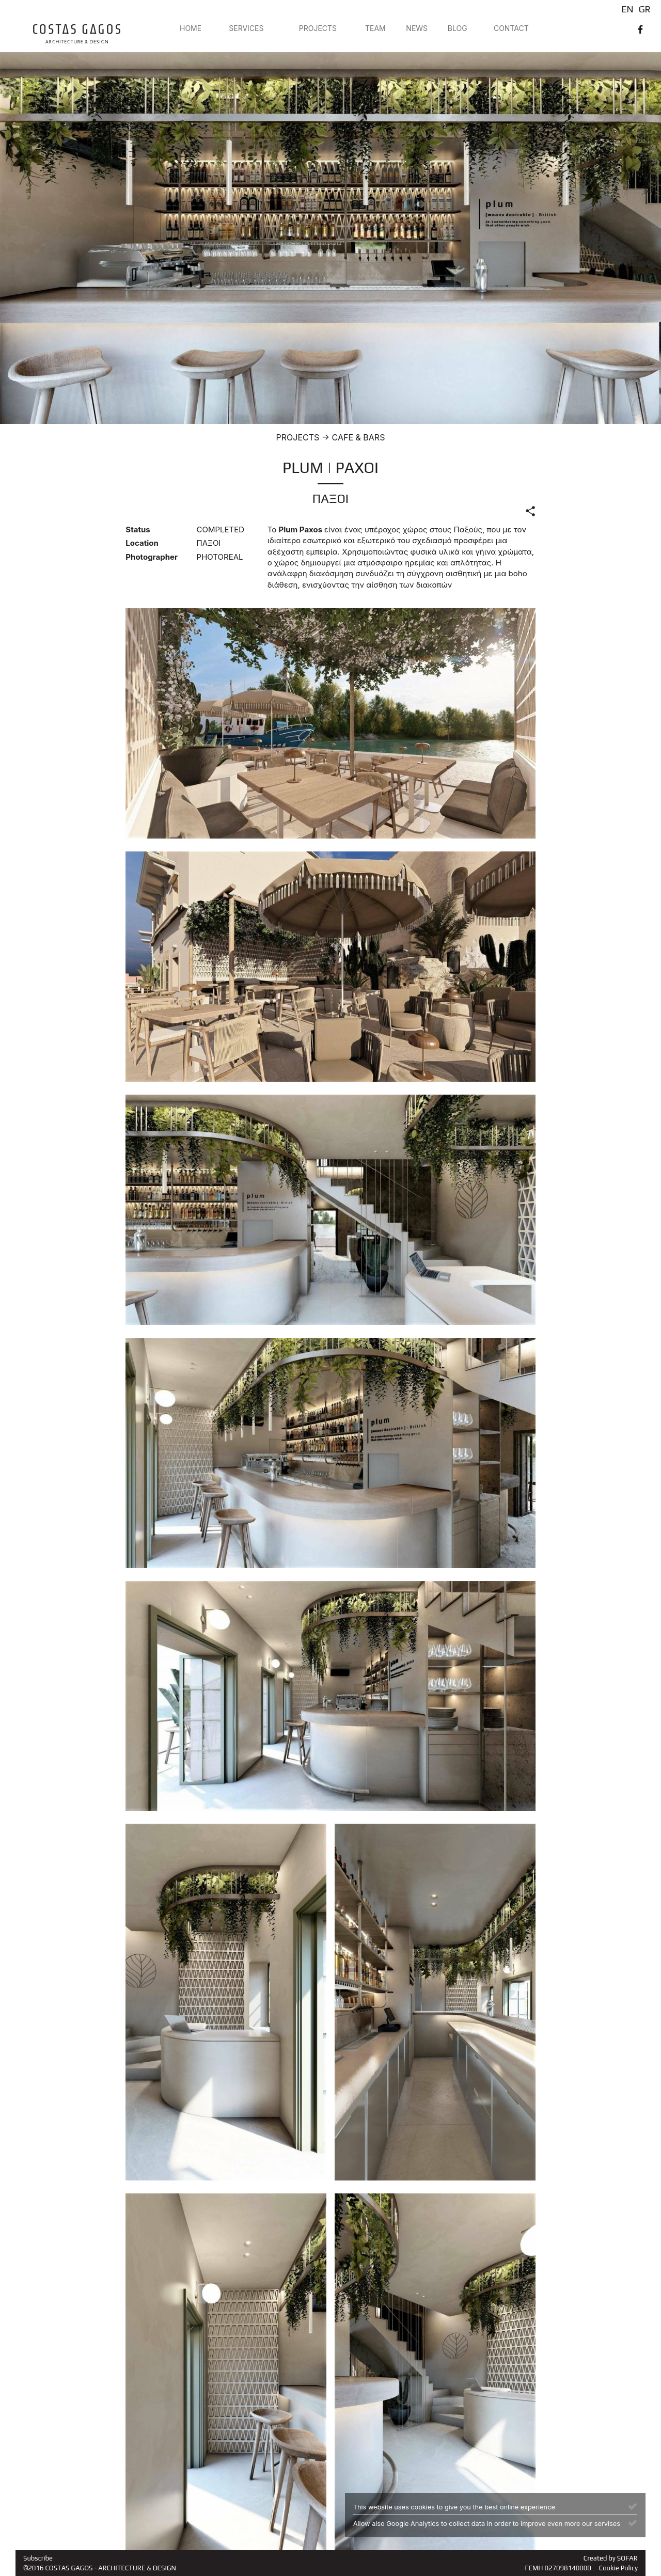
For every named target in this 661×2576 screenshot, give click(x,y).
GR (645, 9)
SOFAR (627, 2558)
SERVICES (246, 28)
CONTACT (511, 28)
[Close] (632, 2505)
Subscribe (38, 2558)
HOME (190, 28)
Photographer (151, 557)
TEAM (375, 28)
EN (627, 9)
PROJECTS (318, 28)
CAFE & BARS (358, 437)
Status (137, 529)
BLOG (457, 28)
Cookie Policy (618, 2568)
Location (141, 543)
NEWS (417, 28)
